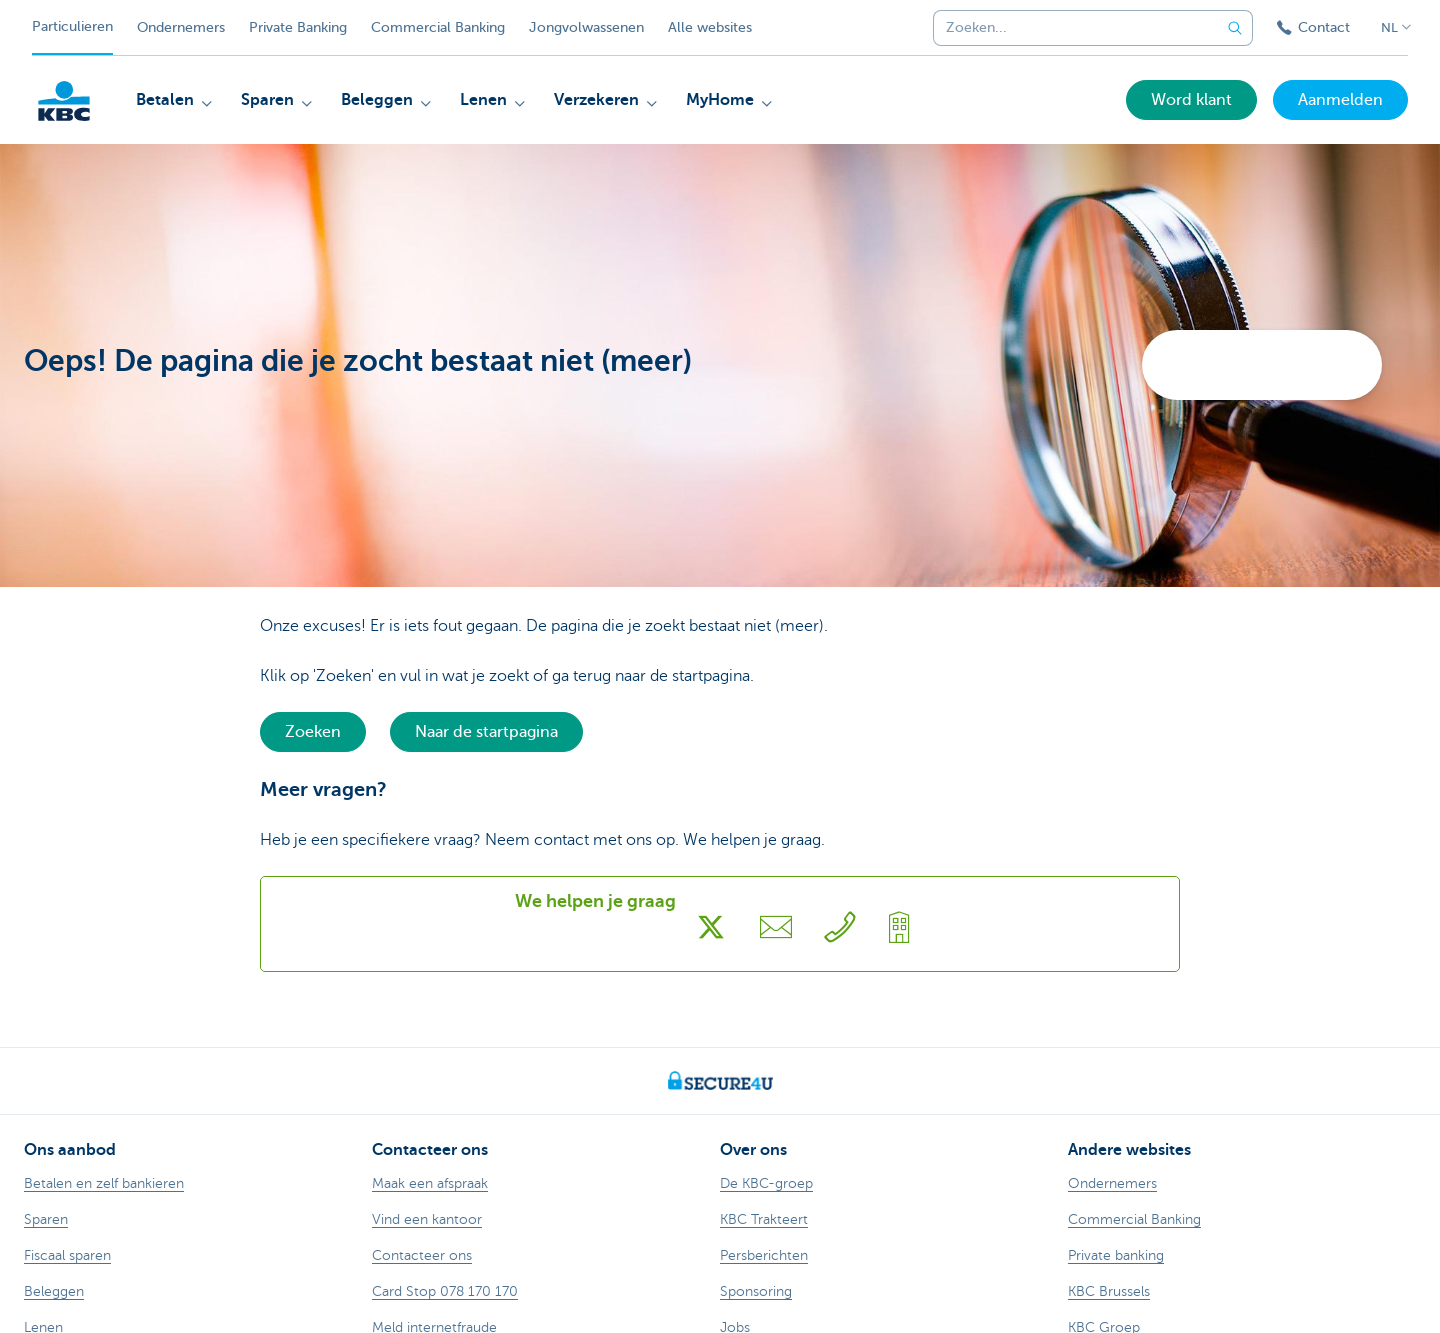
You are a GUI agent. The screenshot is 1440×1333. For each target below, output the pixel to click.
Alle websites (710, 27)
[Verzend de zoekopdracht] (1235, 28)
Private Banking (298, 27)
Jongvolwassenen (586, 27)
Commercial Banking (438, 27)
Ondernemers (181, 27)
